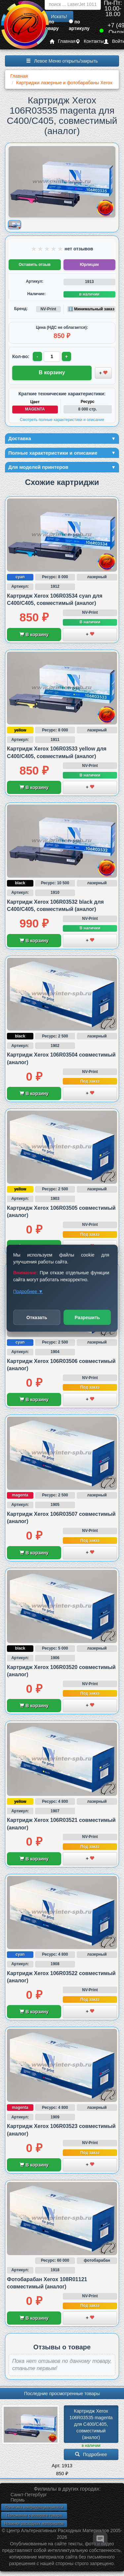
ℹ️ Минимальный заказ (91, 309)
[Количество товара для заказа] (52, 356)
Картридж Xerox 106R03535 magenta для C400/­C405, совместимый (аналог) (91, 2424)
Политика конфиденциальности (34, 2507)
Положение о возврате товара (34, 2515)
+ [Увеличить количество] (66, 356)
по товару (51, 25)
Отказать (36, 1317)
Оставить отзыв (35, 264)
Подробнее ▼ (28, 1291)
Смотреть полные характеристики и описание (62, 419)
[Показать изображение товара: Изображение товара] (14, 224)
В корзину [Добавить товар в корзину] (52, 372)
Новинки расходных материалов (34, 2523)
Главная (62, 41)
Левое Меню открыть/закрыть (62, 61)
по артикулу (79, 25)
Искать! (59, 16)
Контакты (89, 41)
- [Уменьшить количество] (37, 356)
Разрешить (87, 1317)
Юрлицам (89, 264)
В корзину (34, 634)
